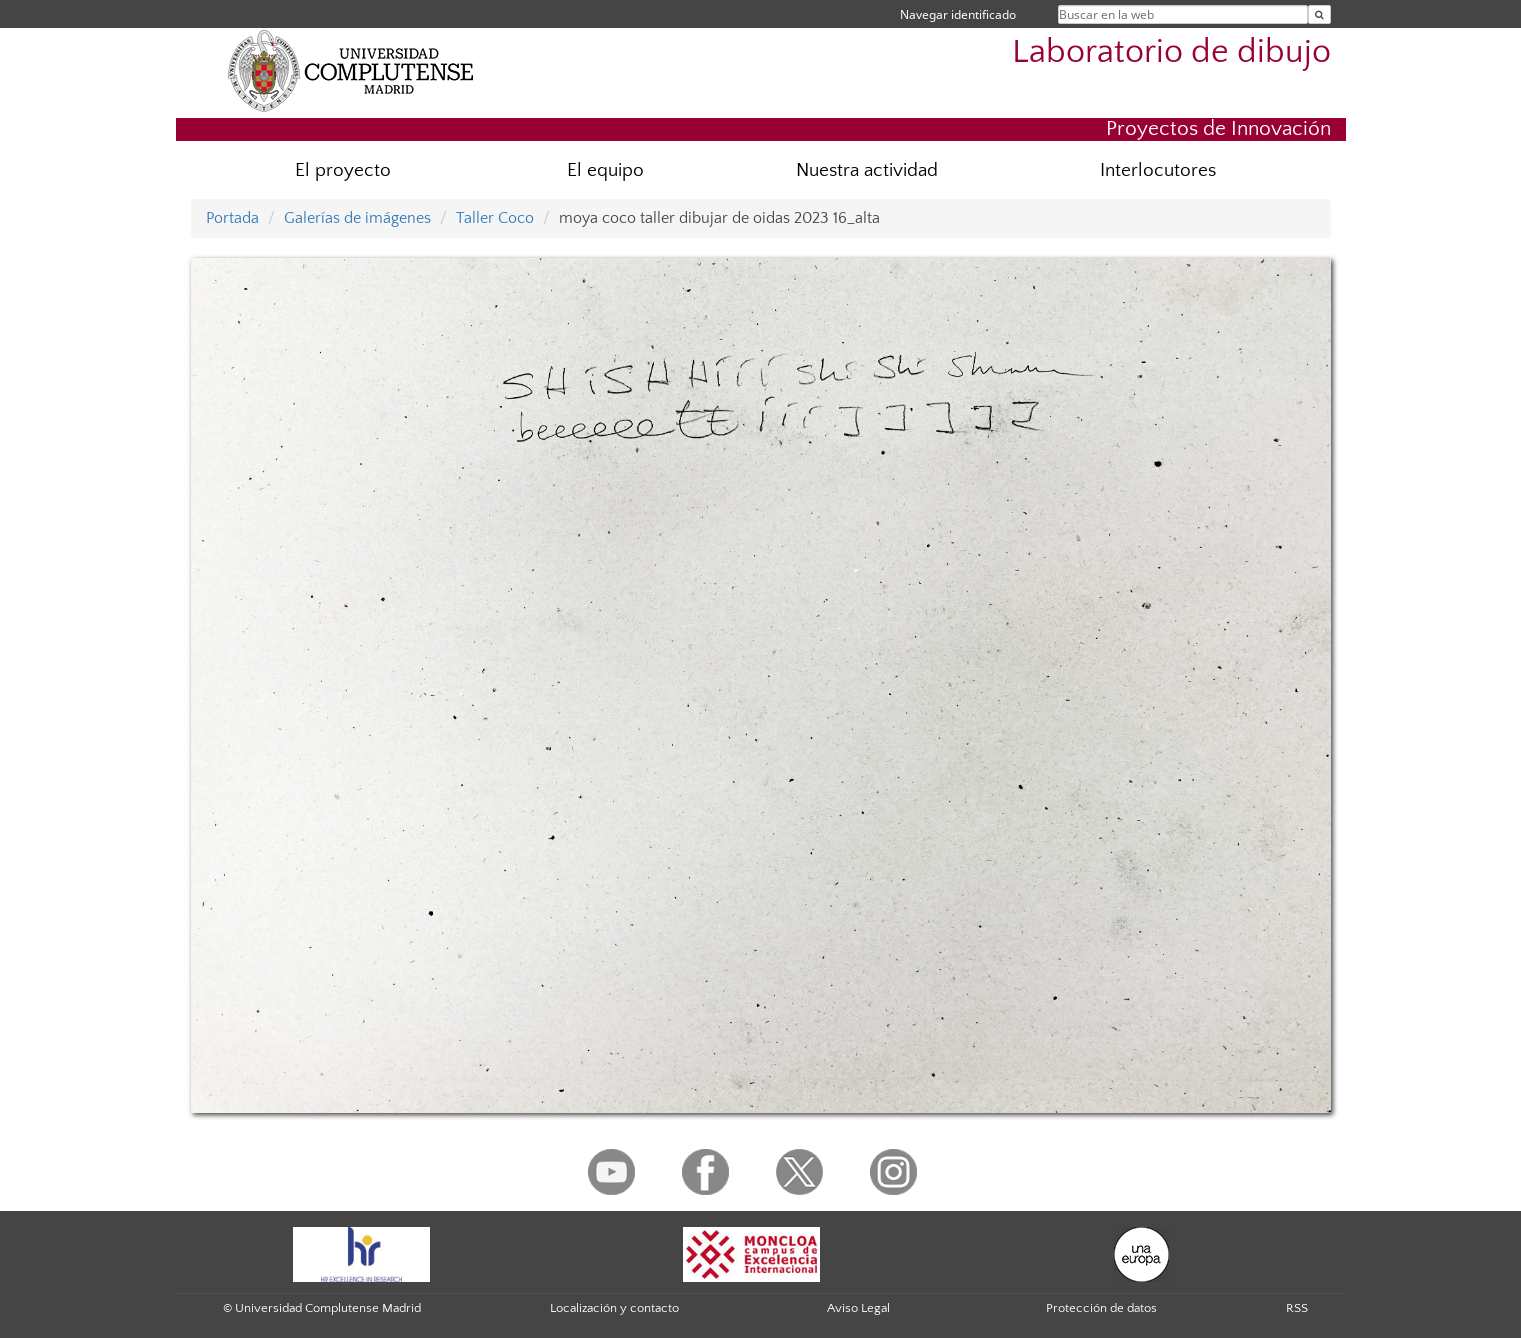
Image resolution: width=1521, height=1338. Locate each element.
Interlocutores (1158, 170)
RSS (1297, 1308)
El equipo (605, 170)
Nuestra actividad (867, 170)
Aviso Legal (858, 1308)
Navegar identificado (958, 14)
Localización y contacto (614, 1308)
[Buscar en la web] (1319, 14)
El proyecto (343, 170)
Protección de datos (1101, 1308)
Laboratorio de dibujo (1171, 52)
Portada (232, 218)
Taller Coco (495, 218)
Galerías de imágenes (357, 218)
